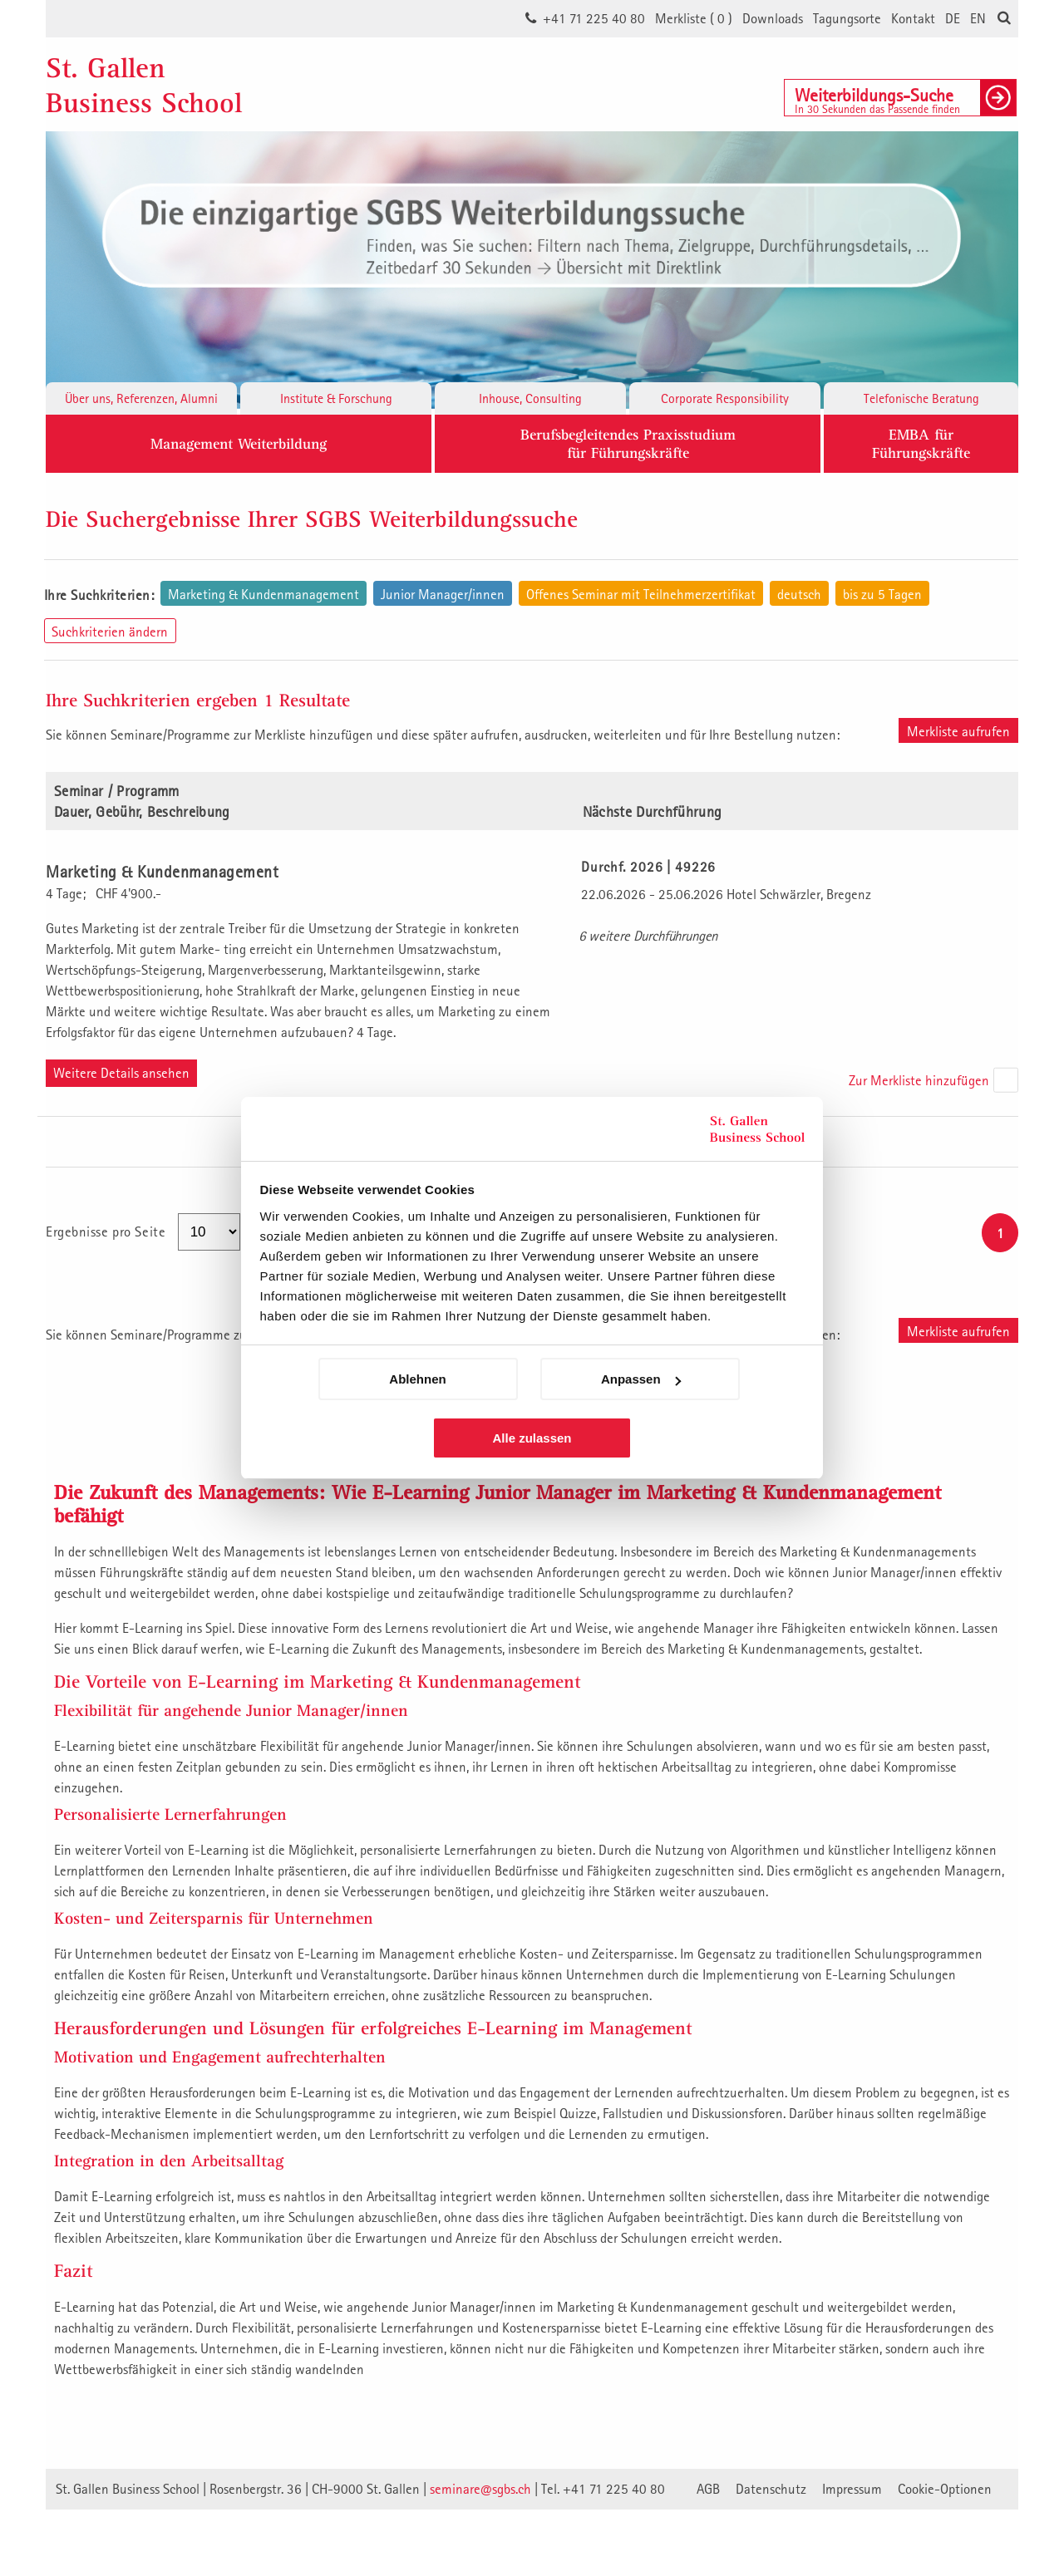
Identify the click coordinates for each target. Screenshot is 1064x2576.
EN (978, 18)
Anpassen (641, 1379)
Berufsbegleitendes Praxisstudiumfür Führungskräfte (628, 443)
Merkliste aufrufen (958, 731)
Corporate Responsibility (725, 398)
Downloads (772, 18)
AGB (708, 2488)
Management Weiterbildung (238, 443)
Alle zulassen (531, 1438)
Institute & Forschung (336, 398)
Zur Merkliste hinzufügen (919, 1080)
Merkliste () (693, 18)
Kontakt (913, 18)
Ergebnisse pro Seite (108, 1231)
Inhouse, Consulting (530, 398)
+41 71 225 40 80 (594, 18)
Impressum (852, 2488)
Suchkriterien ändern (110, 631)
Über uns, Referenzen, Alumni (141, 398)
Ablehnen (417, 1379)
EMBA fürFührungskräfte (921, 443)
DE (952, 18)
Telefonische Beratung (921, 398)
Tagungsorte (847, 18)
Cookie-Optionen (945, 2488)
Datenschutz (771, 2488)
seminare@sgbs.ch (480, 2488)
